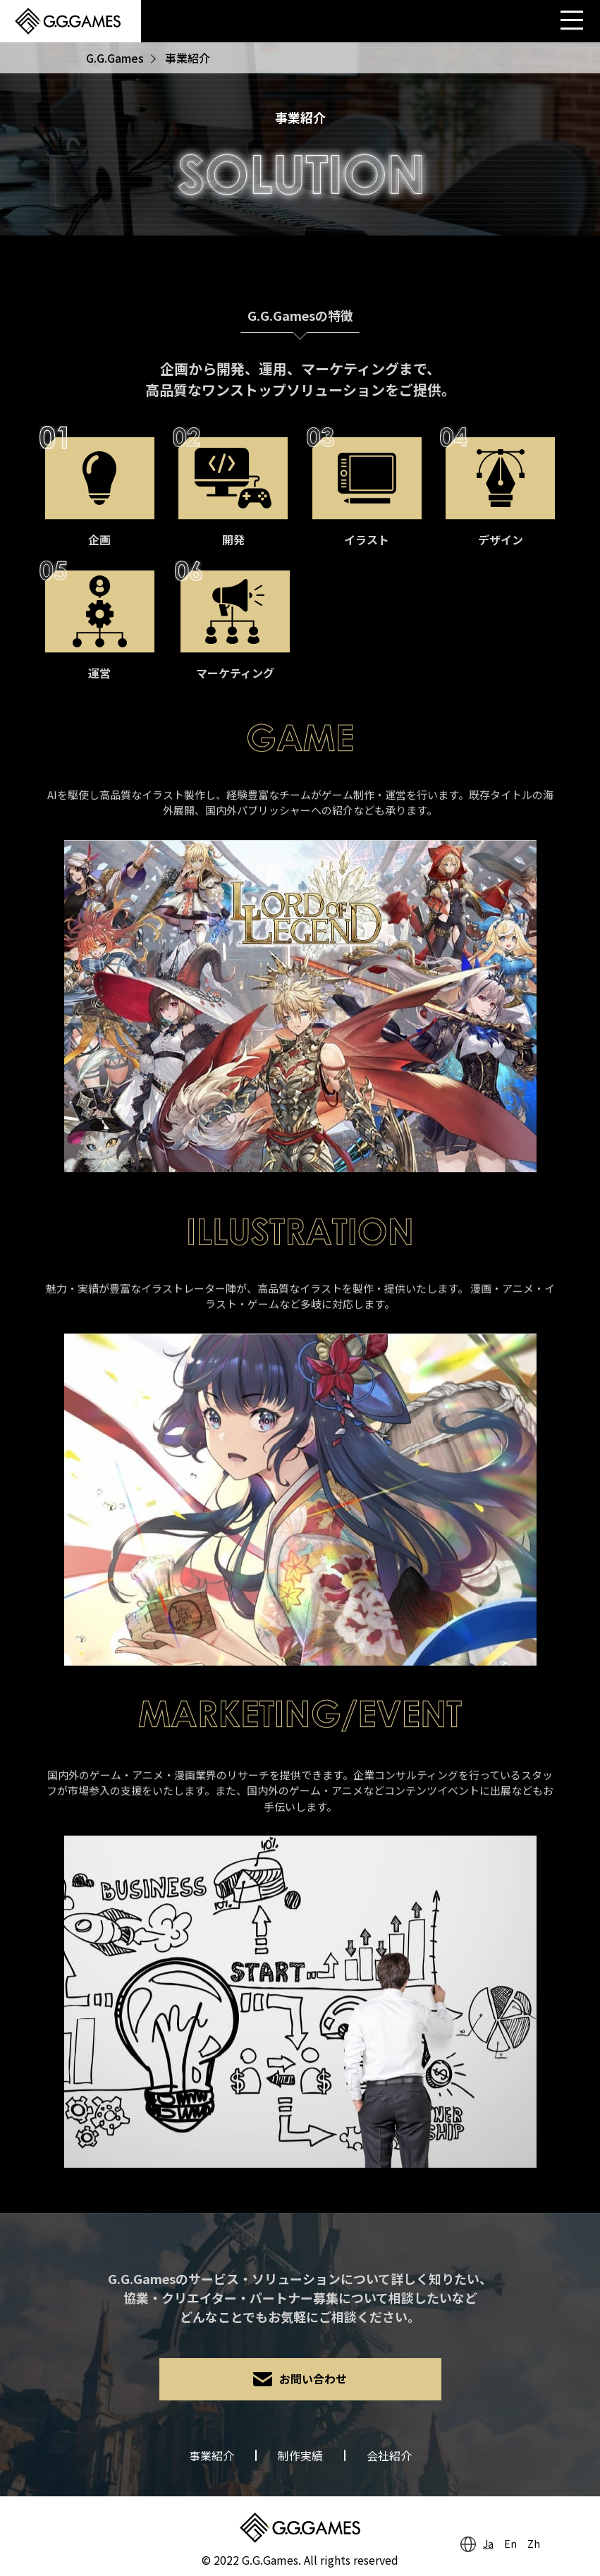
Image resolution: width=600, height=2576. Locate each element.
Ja (488, 2544)
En (510, 2544)
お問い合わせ (313, 2379)
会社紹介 (389, 2455)
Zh (533, 2544)
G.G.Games (115, 57)
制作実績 (300, 2455)
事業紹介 (211, 2455)
